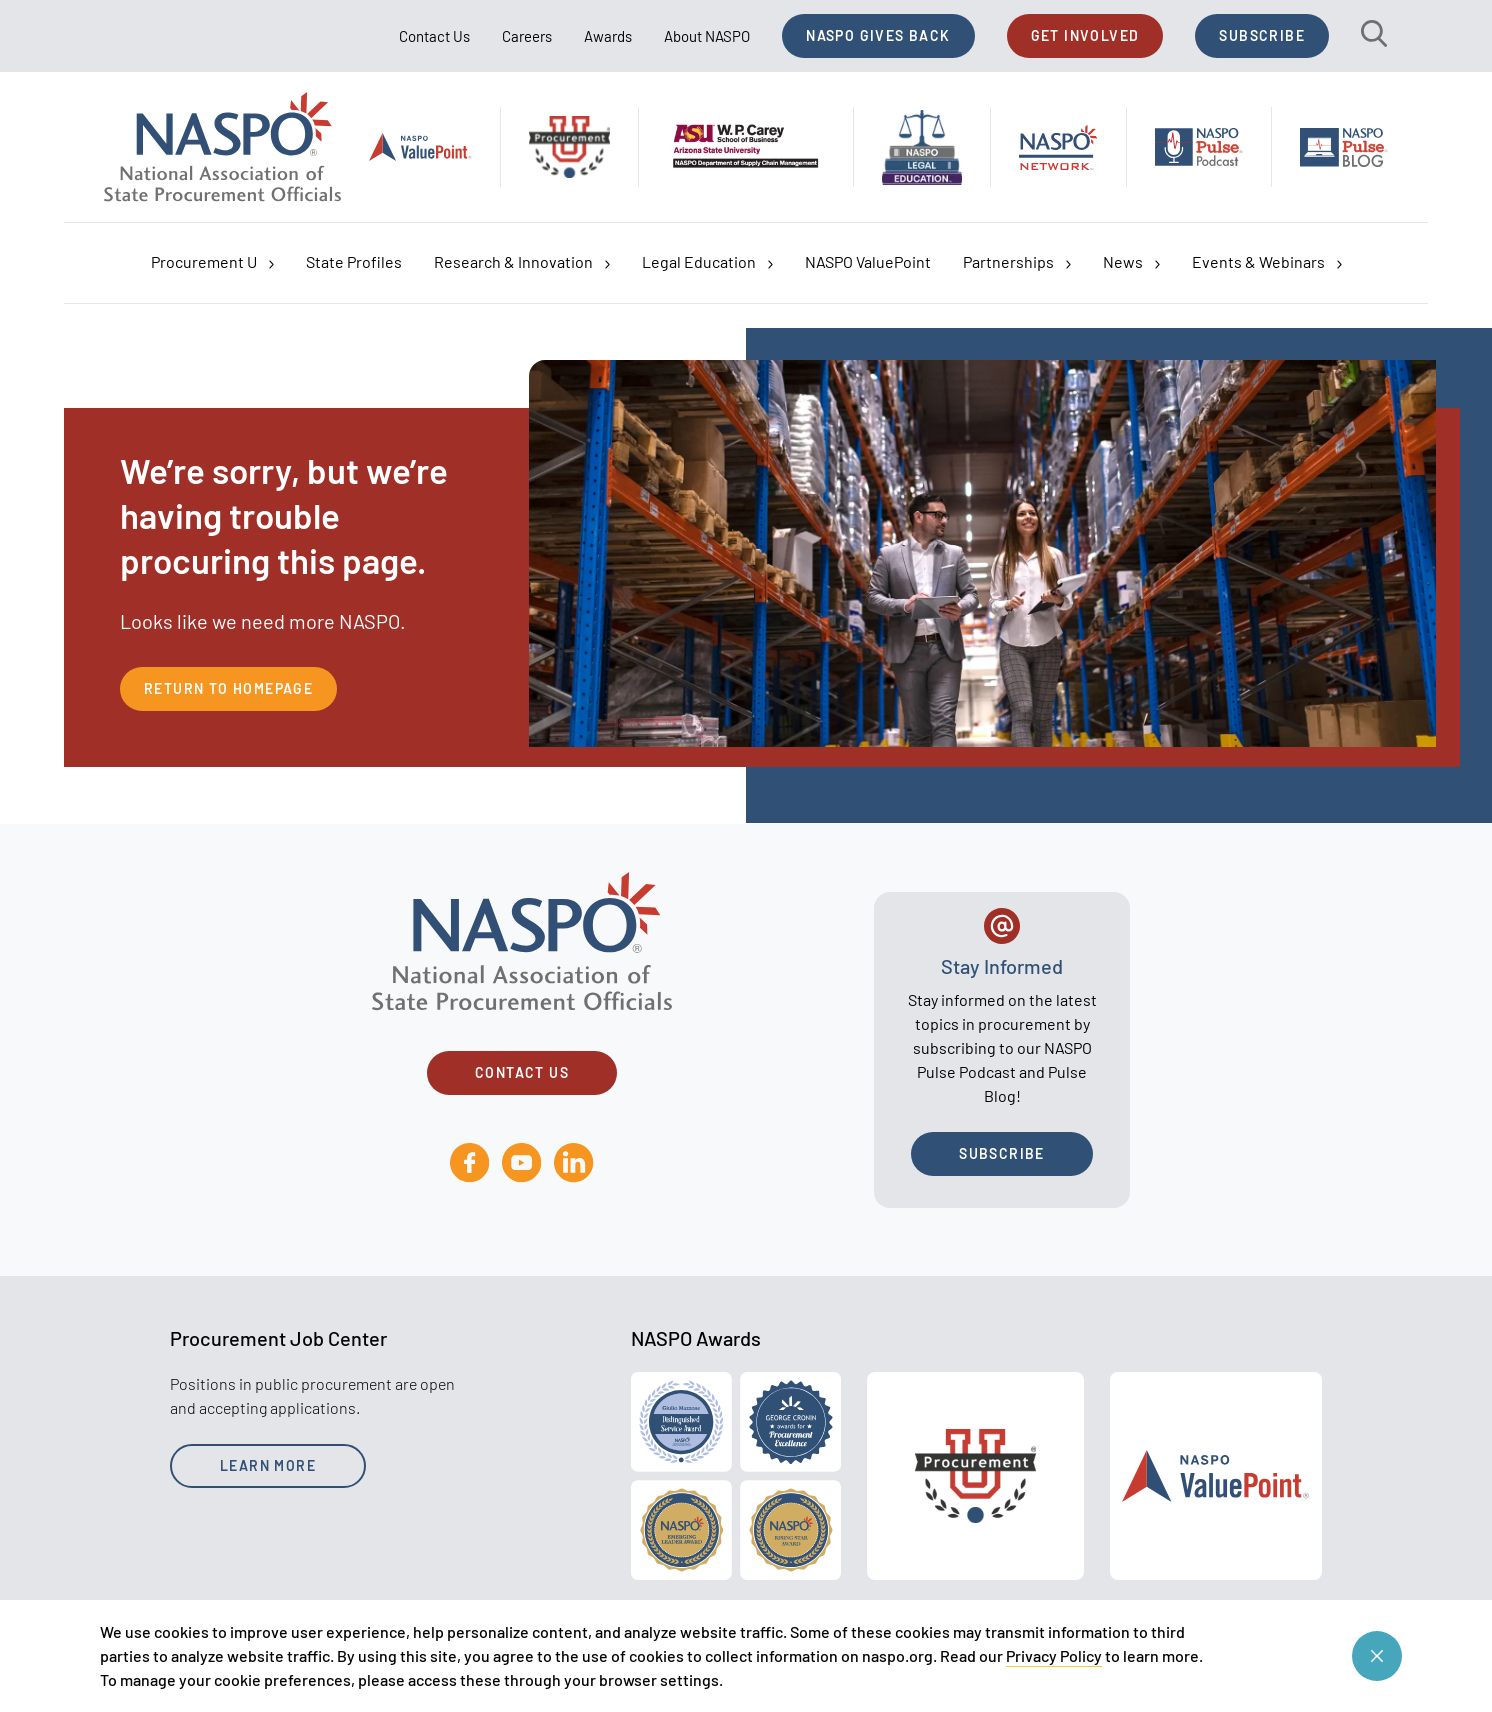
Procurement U (212, 262)
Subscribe (1262, 35)
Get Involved (1085, 35)
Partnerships (1017, 262)
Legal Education (707, 262)
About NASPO (707, 36)
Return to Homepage (228, 688)
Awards (608, 36)
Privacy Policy (1054, 1655)
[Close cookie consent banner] (1377, 1656)
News (1131, 262)
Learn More (268, 1465)
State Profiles (354, 261)
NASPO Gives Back (878, 35)
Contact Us (434, 36)
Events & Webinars (1267, 262)
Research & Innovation (522, 262)
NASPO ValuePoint (868, 261)
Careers (527, 36)
